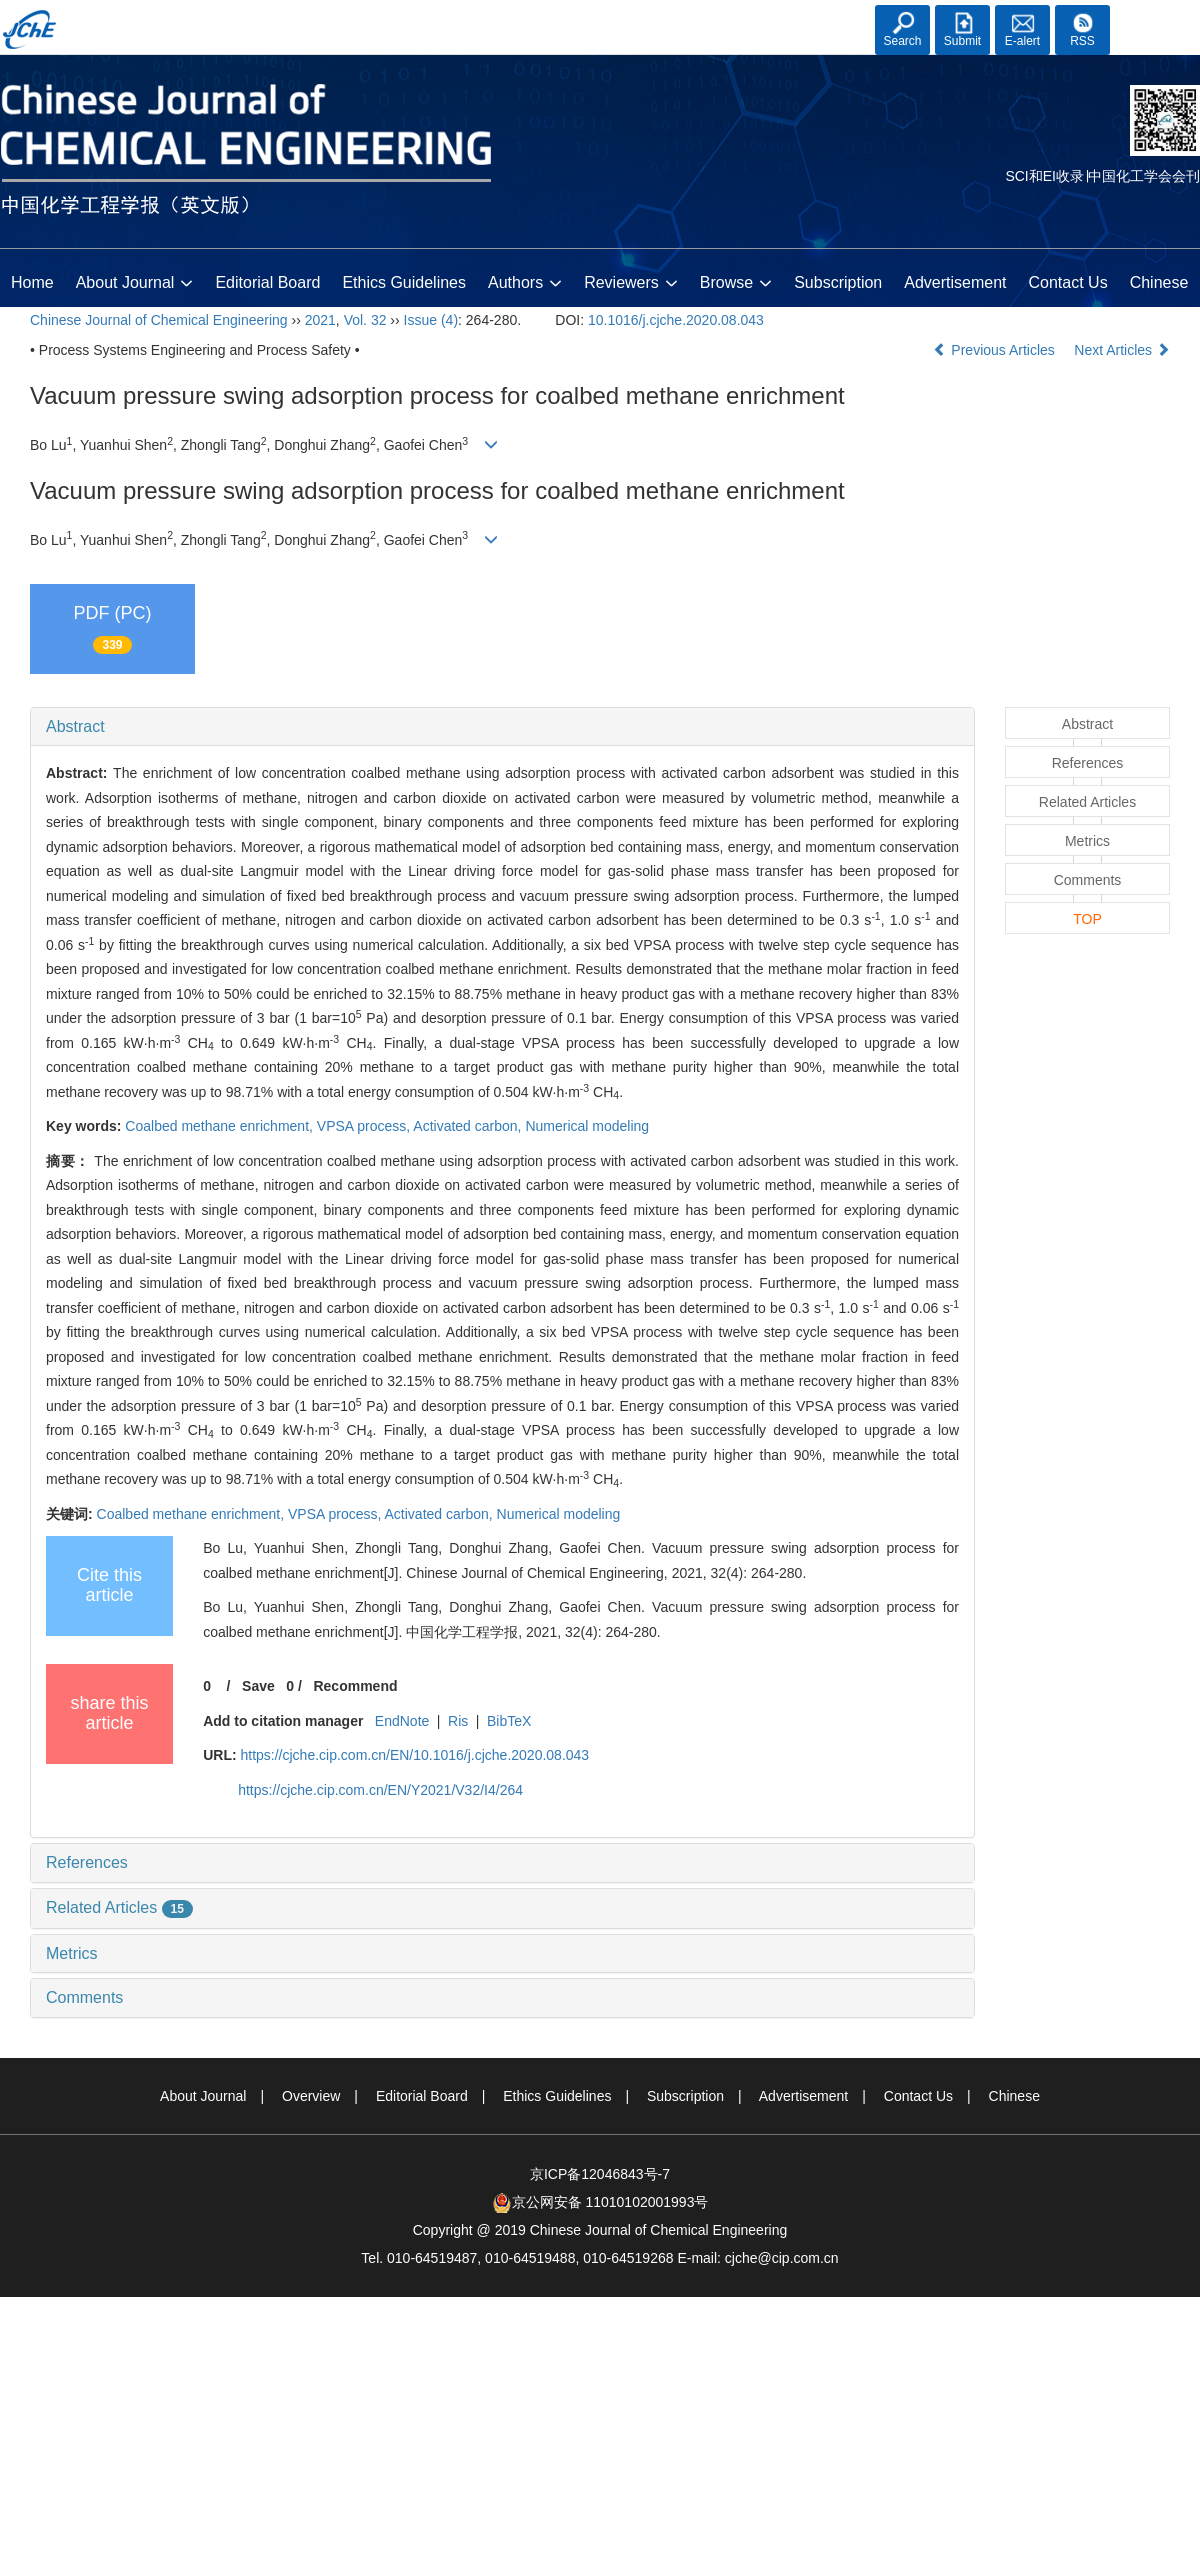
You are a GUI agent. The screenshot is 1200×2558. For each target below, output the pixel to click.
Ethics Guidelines (404, 282)
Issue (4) (431, 320)
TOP (1087, 919)
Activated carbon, (469, 1126)
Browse (736, 284)
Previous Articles (995, 350)
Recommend (355, 1686)
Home (32, 282)
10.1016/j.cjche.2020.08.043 (676, 320)
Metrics (72, 1953)
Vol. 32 (365, 320)
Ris (458, 1721)
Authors (525, 284)
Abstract (75, 726)
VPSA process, (365, 1126)
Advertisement (955, 282)
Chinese (1159, 282)
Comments (84, 1997)
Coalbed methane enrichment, (220, 1126)
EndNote (402, 1721)
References (87, 1862)
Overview (311, 2096)
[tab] (502, 727)
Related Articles (119, 1907)
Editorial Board (267, 282)
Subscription (838, 282)
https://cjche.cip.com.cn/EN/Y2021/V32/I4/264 (380, 1790)
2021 (320, 320)
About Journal (135, 284)
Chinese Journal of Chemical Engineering (159, 320)
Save (258, 1686)
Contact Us (1068, 282)
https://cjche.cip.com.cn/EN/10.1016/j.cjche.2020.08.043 (414, 1755)
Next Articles (1122, 350)
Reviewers (631, 284)
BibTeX (509, 1721)
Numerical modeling (587, 1126)
